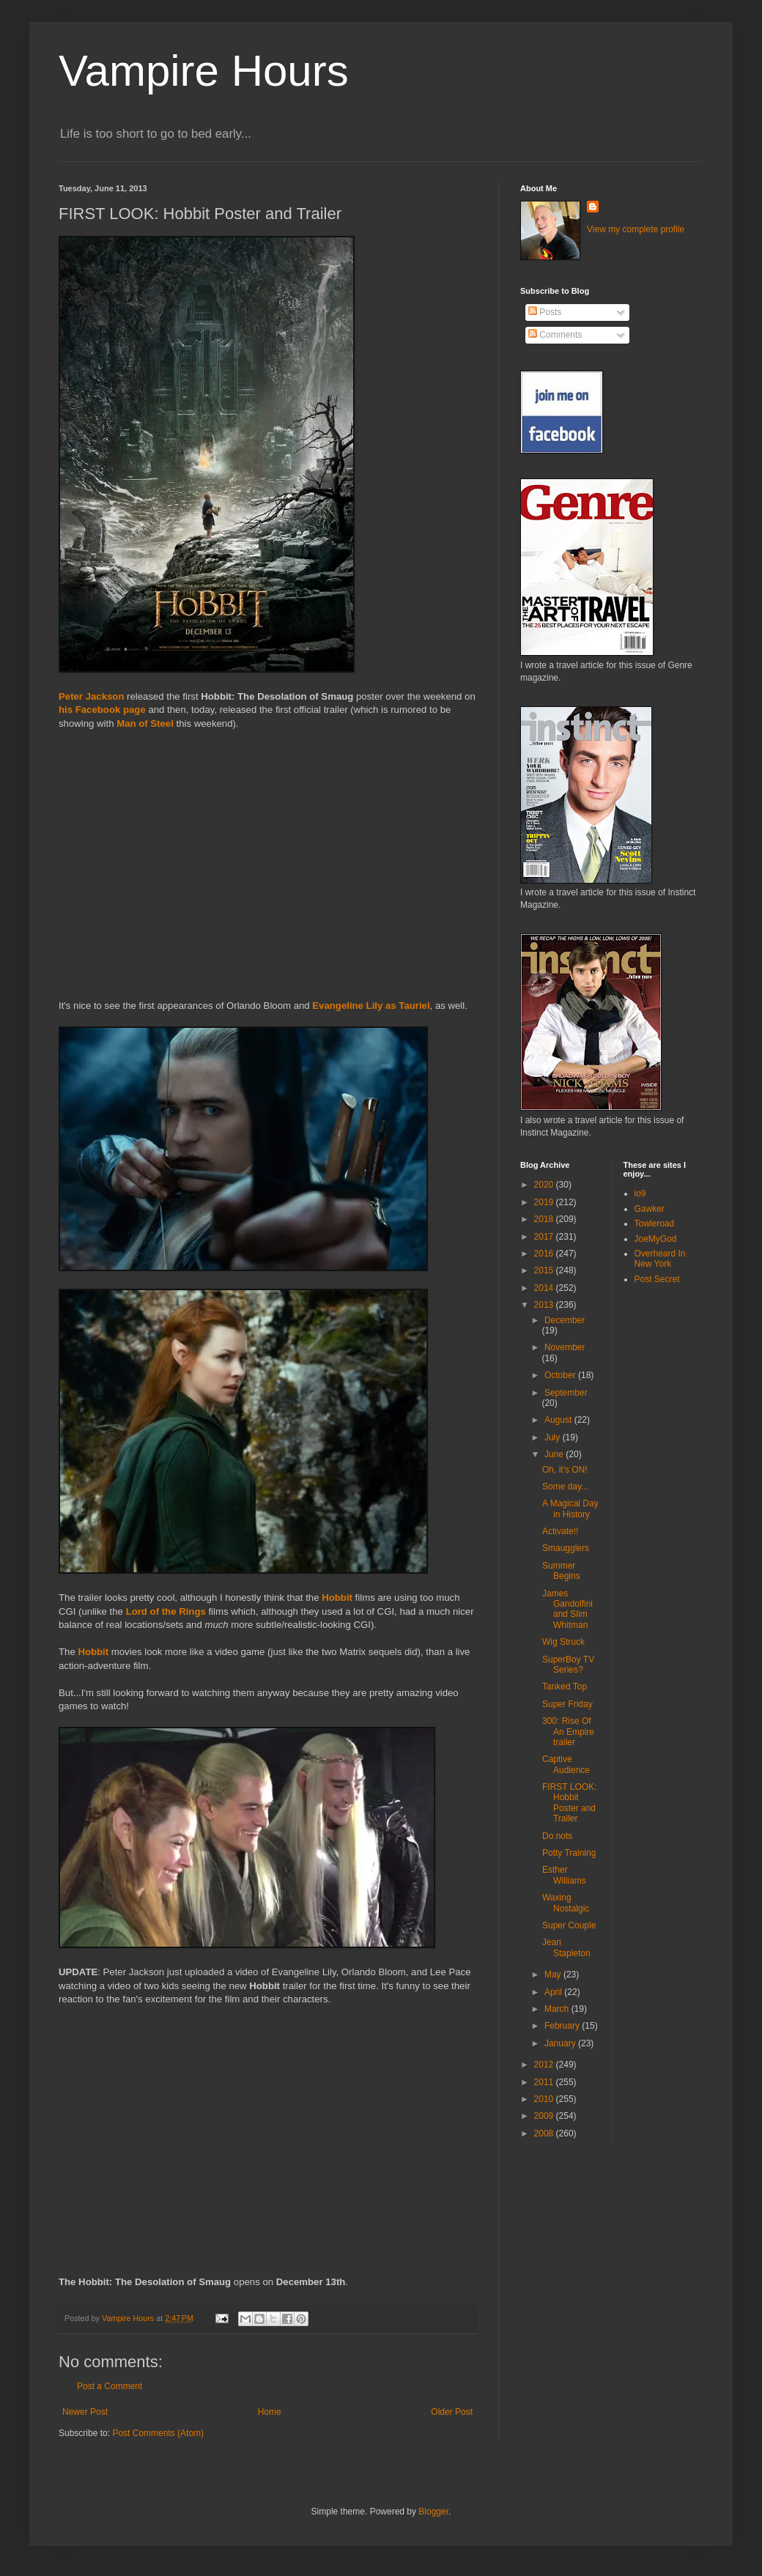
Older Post (452, 2412)
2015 (545, 1270)
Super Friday (567, 1704)
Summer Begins (561, 1571)
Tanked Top (564, 1686)
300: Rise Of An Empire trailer (568, 1731)
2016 (545, 1253)
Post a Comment (109, 2386)
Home (269, 2412)
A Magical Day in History (570, 1508)
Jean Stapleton (566, 1947)
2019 (545, 1202)
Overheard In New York (660, 1258)
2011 (545, 2082)
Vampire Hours (204, 70)
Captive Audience (566, 1764)
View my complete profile (635, 229)
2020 (545, 1185)
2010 (545, 2099)
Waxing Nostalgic (565, 1902)
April (554, 1992)
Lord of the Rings (166, 1611)
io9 (640, 1193)
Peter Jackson (91, 696)
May (553, 1974)
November (564, 1347)
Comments (555, 335)
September (566, 1393)
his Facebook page (102, 709)
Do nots (557, 1836)
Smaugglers (565, 1548)
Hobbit (337, 1597)
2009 (545, 2116)
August (559, 1420)
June (555, 1454)
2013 (545, 1305)
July (553, 1437)
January (561, 2043)
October (561, 1375)
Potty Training (569, 1853)
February (563, 2026)
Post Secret (657, 1279)
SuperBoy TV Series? (568, 1664)
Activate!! (560, 1531)
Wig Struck (563, 1642)
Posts (544, 312)
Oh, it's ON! (565, 1470)
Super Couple (569, 1925)
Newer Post (85, 2412)
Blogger (433, 2511)
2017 (545, 1237)
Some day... (565, 1486)
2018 (545, 1219)
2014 (545, 1288)
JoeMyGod (656, 1239)
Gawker (650, 1209)
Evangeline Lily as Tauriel (370, 1005)
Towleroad (655, 1223)
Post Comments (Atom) (158, 2433)
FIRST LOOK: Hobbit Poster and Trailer (569, 1803)
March (558, 2009)
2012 (545, 2064)
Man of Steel (145, 723)
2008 (545, 2133)
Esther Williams (564, 1875)
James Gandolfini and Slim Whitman (567, 1609)
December (564, 1320)
